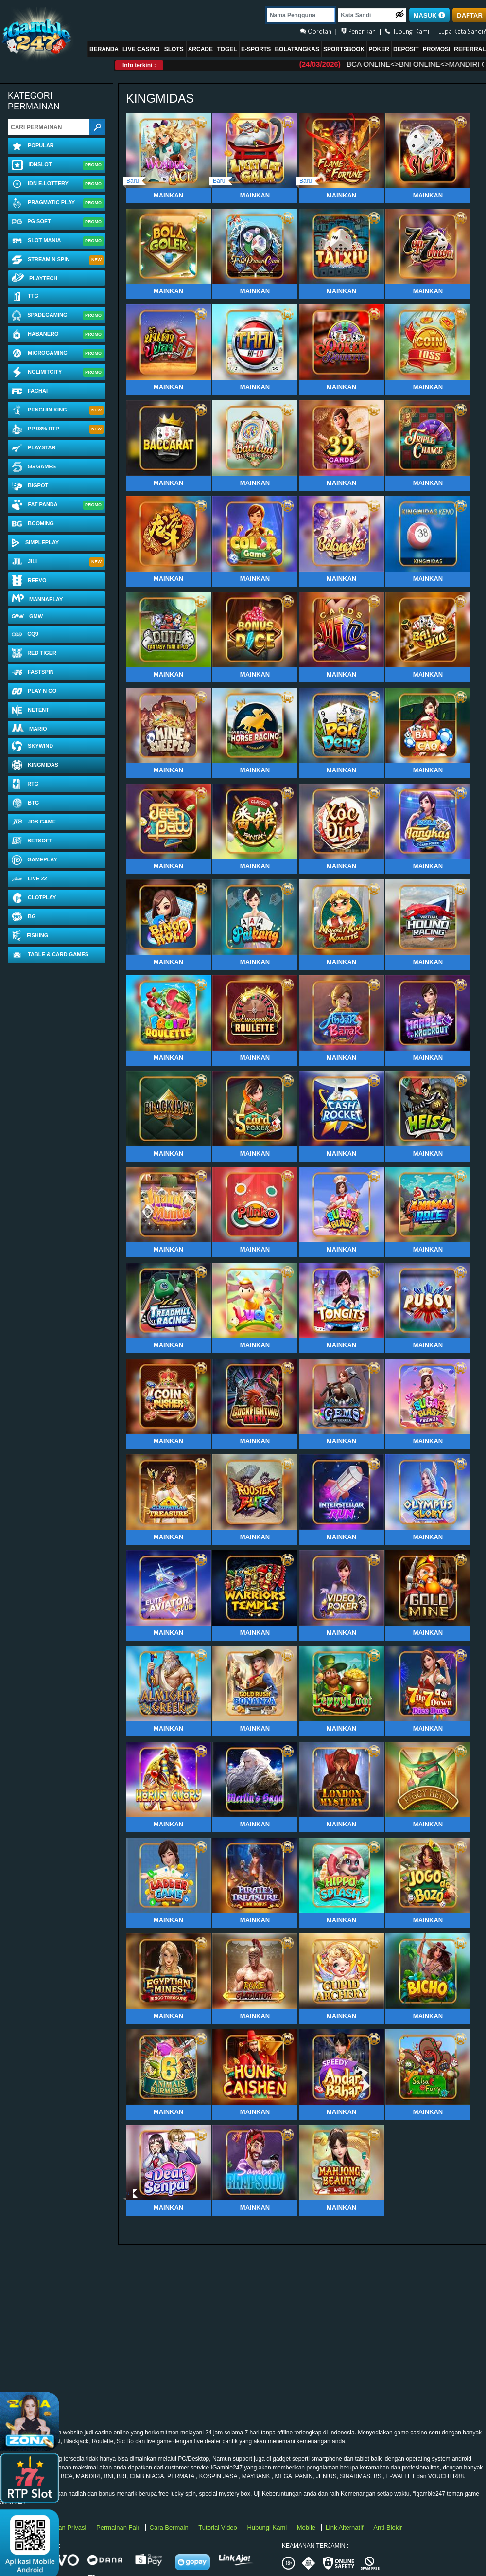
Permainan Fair (118, 2527)
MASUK (429, 15)
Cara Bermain (170, 2527)
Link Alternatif (345, 2527)
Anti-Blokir (387, 2527)
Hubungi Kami (267, 2527)
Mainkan (168, 195)
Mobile (307, 2527)
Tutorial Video (218, 2527)
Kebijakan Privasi (63, 2527)
